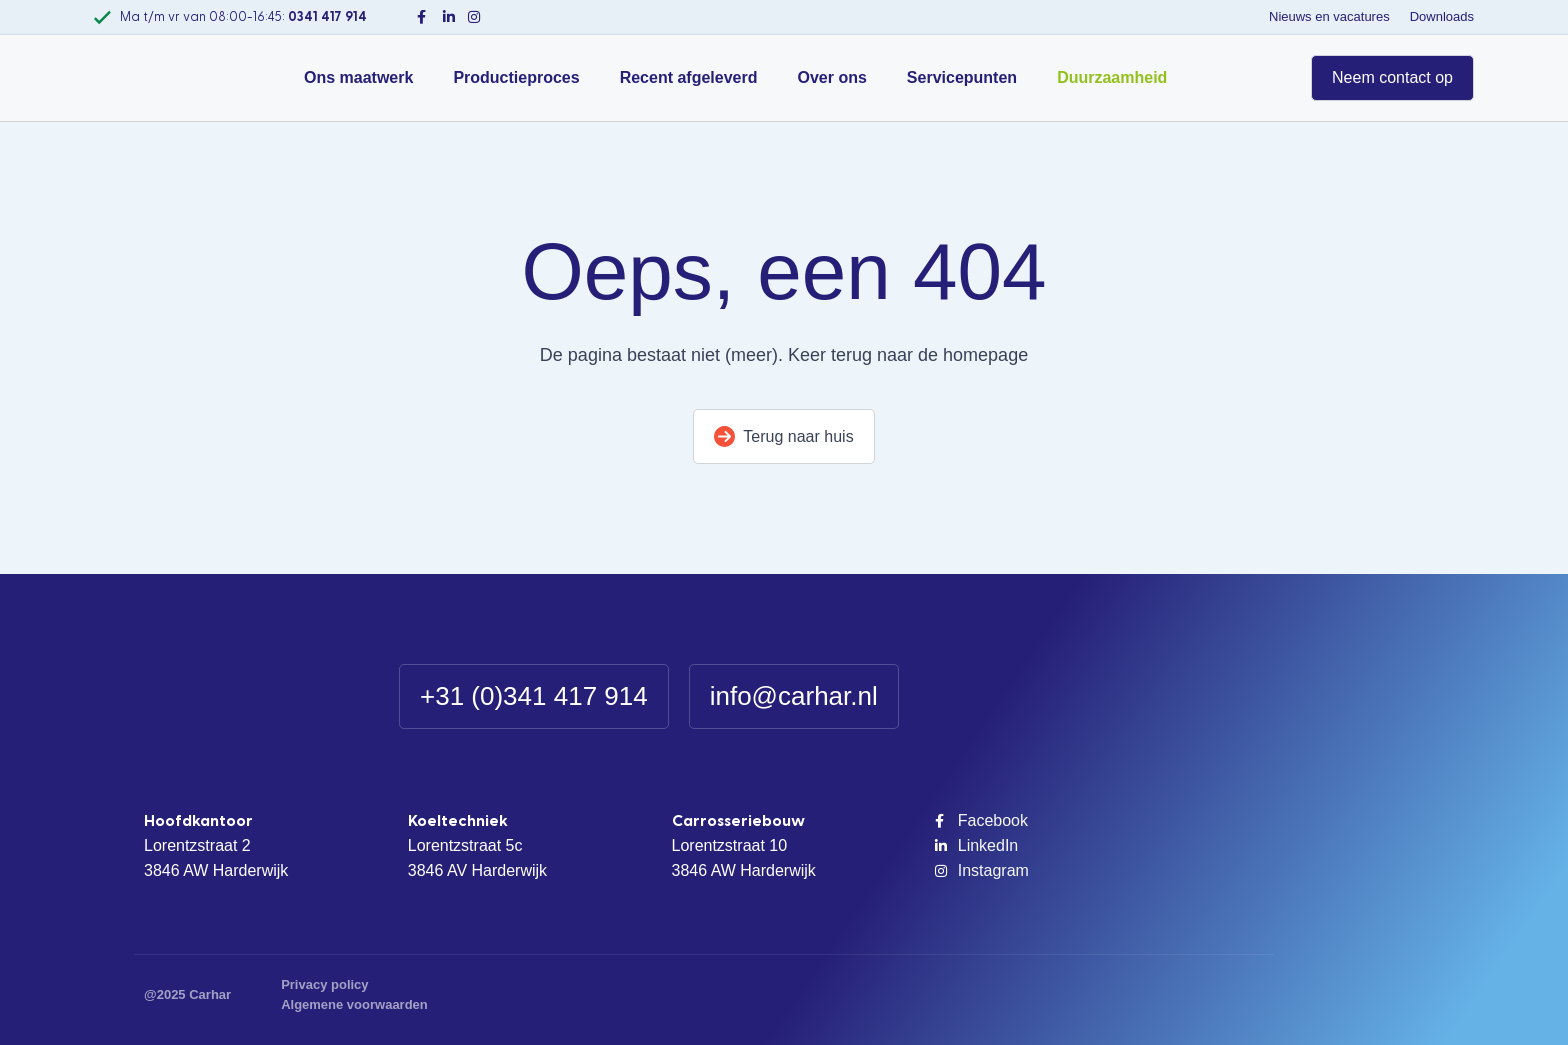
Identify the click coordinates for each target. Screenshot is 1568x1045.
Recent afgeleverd (689, 77)
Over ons (832, 77)
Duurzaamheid (1112, 77)
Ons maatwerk (358, 77)
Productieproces (516, 77)
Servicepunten (962, 77)
